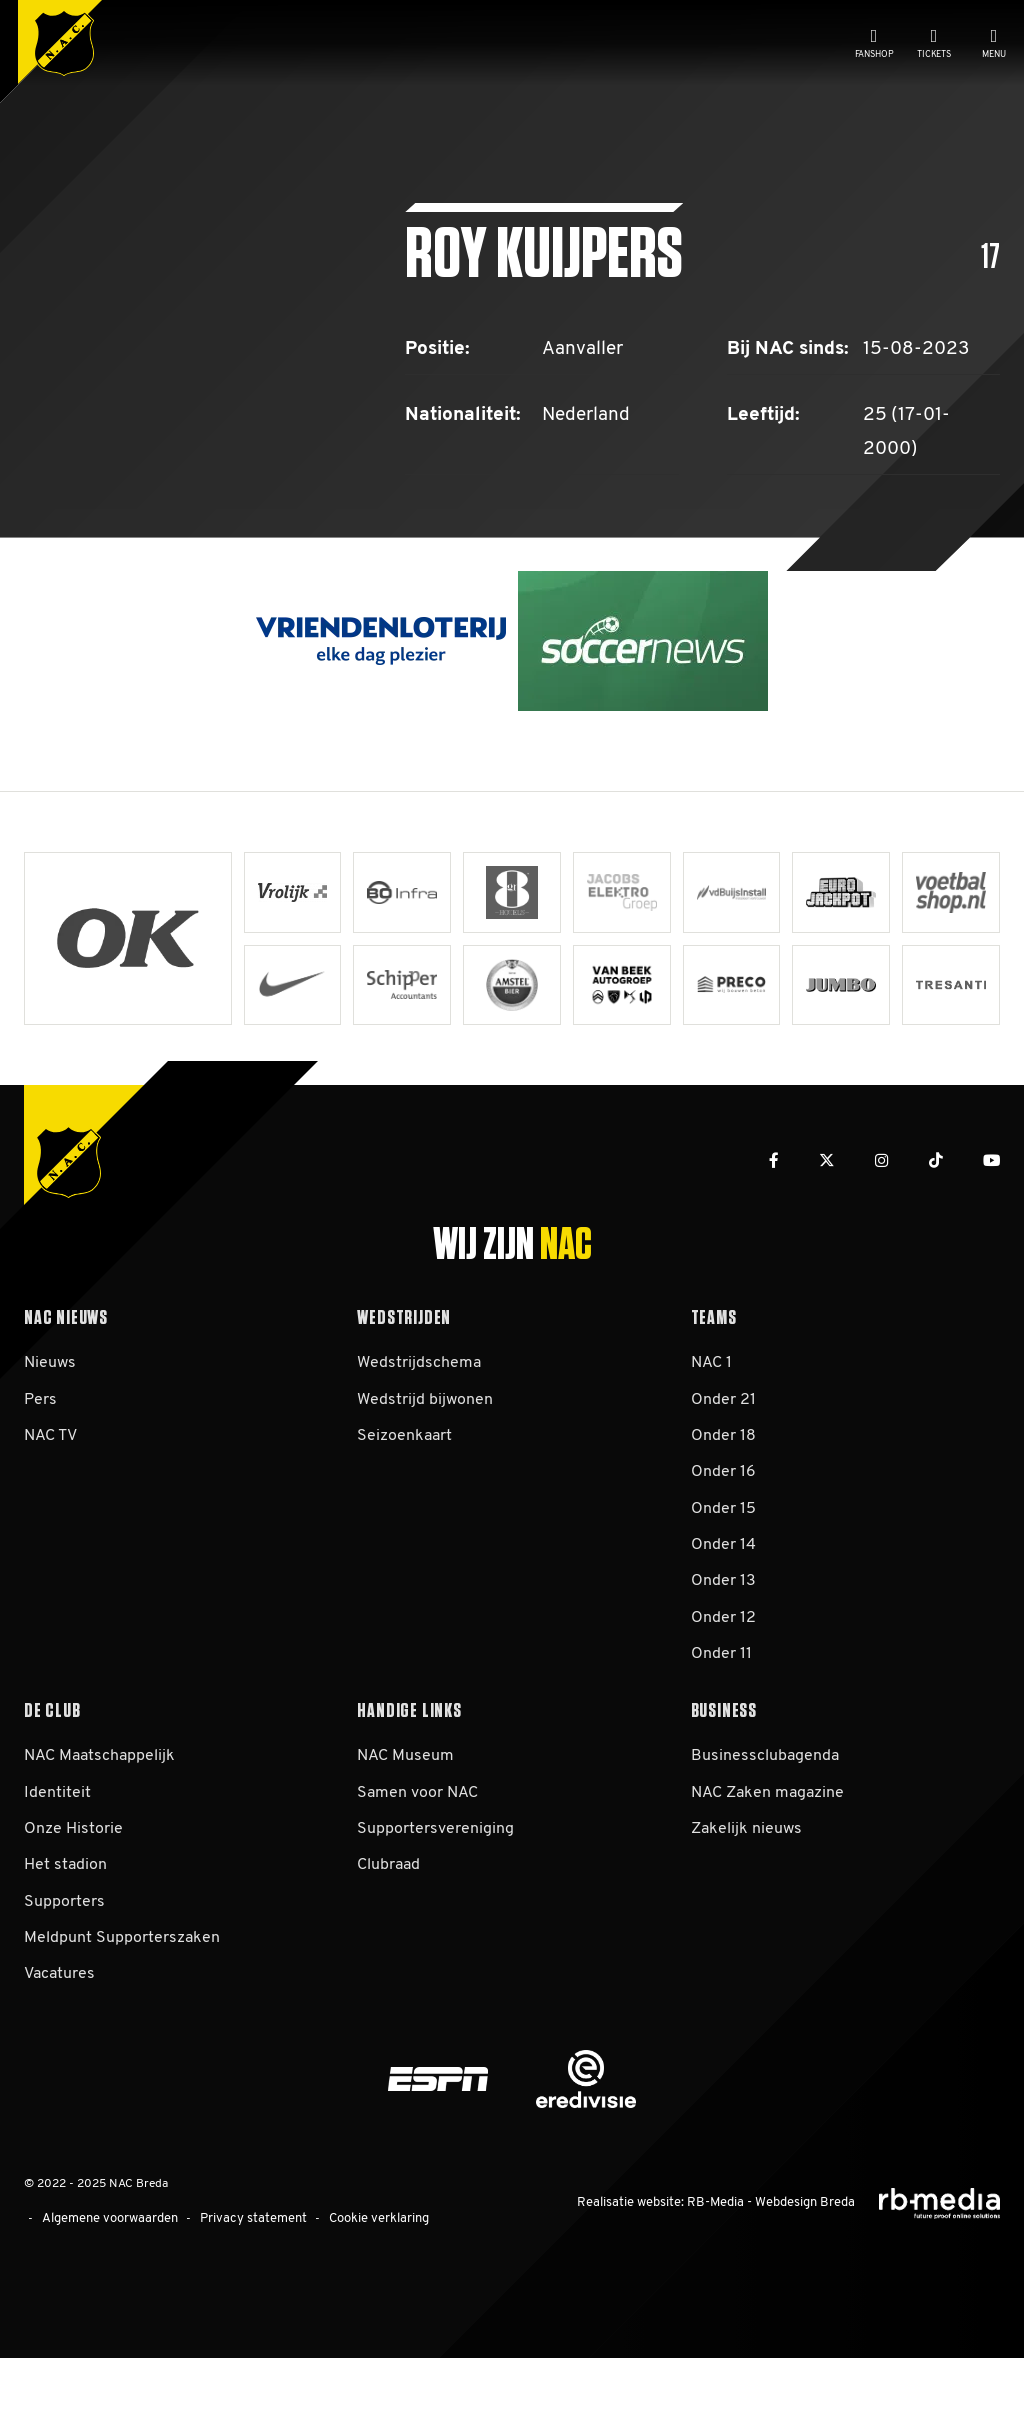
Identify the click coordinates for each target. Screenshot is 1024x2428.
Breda (839, 2276)
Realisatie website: (645, 2276)
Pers (40, 1477)
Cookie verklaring (356, 2293)
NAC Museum (405, 1833)
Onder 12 (723, 1695)
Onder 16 (723, 1549)
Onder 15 (723, 1586)
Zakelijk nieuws (746, 1906)
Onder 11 (721, 1731)
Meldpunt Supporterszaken (122, 2015)
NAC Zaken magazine (767, 1870)
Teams (714, 1389)
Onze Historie (73, 1906)
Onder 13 (723, 1658)
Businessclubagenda (765, 1833)
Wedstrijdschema (419, 1440)
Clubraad (388, 1942)
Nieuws (50, 1440)
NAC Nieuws (66, 1389)
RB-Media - (727, 2276)
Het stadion (65, 1942)
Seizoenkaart (404, 1513)
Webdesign (790, 2276)
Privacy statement (239, 2293)
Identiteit (57, 1870)
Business (724, 1782)
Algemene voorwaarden (105, 2293)
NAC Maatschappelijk (99, 1833)
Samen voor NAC (417, 1870)
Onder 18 (723, 1513)
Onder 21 (723, 1477)
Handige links (409, 1782)
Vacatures (59, 2051)
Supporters (64, 1979)
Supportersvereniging (435, 1906)
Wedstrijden (404, 1389)
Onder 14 (723, 1622)
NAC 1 (711, 1440)
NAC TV (50, 1513)
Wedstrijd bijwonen (425, 1477)
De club (52, 1782)
